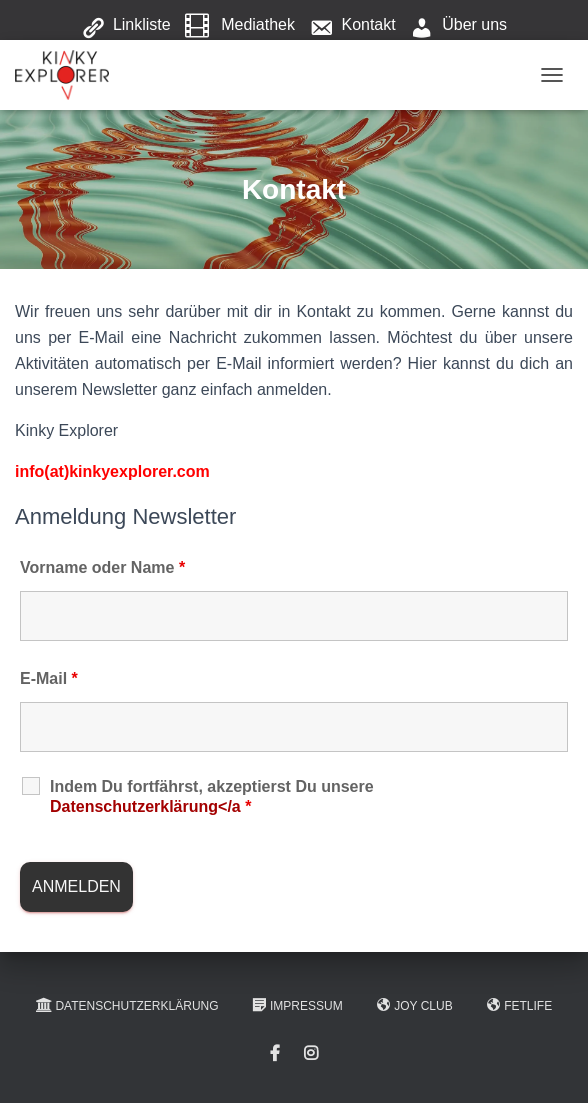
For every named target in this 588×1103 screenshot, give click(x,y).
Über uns (458, 26)
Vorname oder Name (102, 567)
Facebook (275, 1054)
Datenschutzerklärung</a (150, 806)
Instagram (311, 1054)
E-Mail (49, 678)
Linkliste (126, 26)
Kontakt (352, 26)
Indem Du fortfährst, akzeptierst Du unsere (212, 796)
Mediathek (240, 26)
